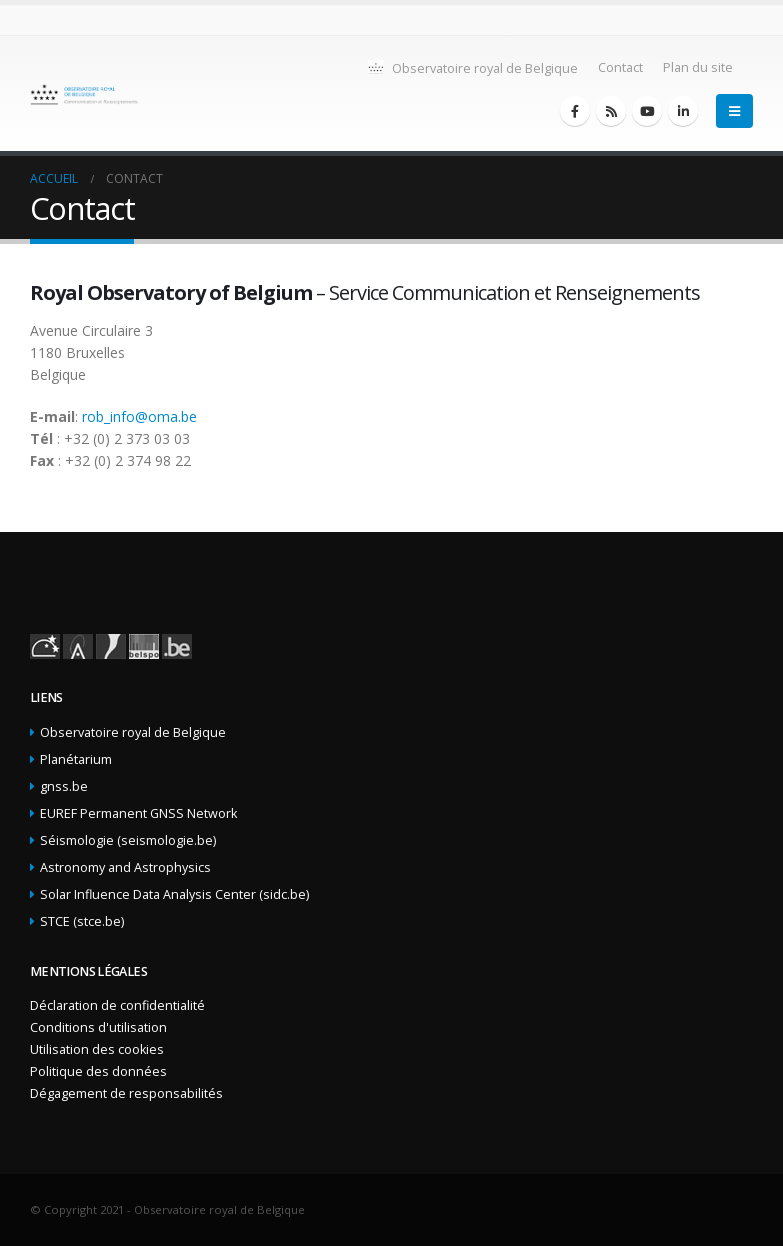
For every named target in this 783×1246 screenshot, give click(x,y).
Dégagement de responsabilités (126, 1093)
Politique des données (98, 1071)
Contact (620, 67)
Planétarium (76, 759)
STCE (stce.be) (82, 921)
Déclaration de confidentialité (117, 1005)
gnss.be (64, 786)
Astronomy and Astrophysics (125, 867)
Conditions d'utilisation (98, 1027)
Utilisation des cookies (97, 1049)
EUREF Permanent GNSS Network (138, 813)
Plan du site (698, 67)
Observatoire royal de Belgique (472, 67)
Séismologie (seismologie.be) (128, 840)
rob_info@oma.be (139, 416)
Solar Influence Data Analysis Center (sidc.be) (174, 894)
